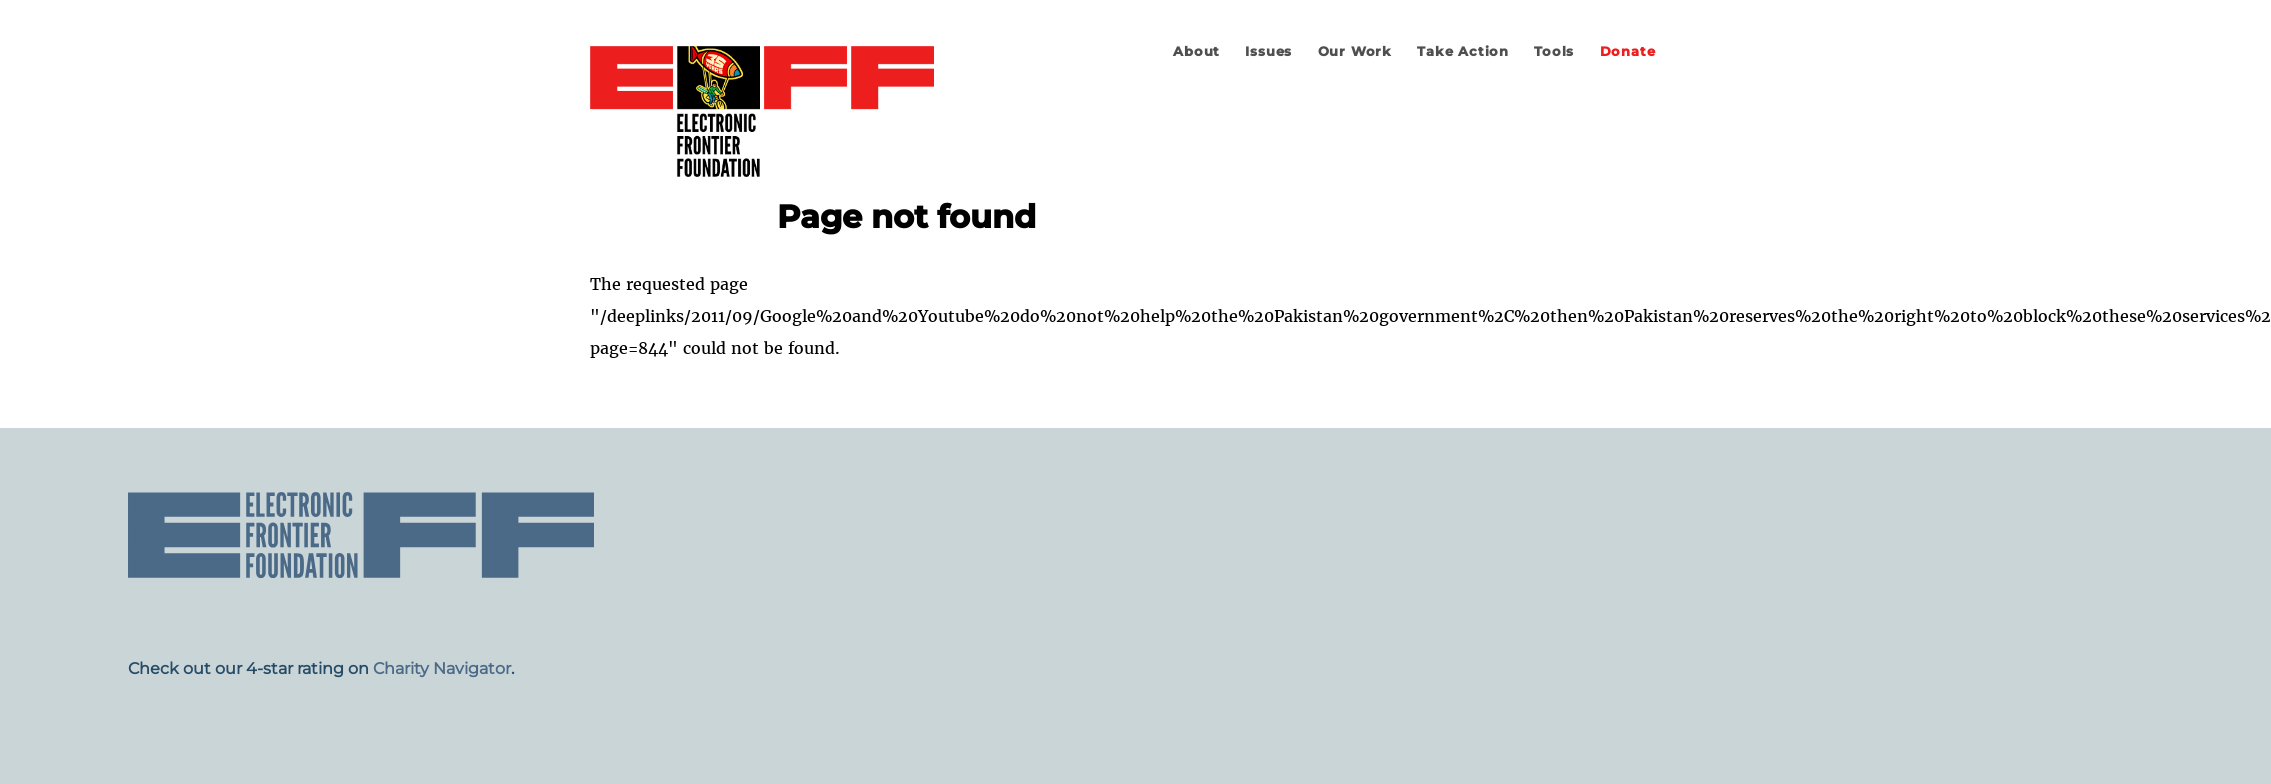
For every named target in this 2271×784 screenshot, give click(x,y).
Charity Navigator (442, 668)
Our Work (1355, 51)
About (1196, 51)
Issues (1268, 51)
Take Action (1463, 51)
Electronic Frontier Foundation (762, 113)
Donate (1628, 51)
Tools (1554, 51)
